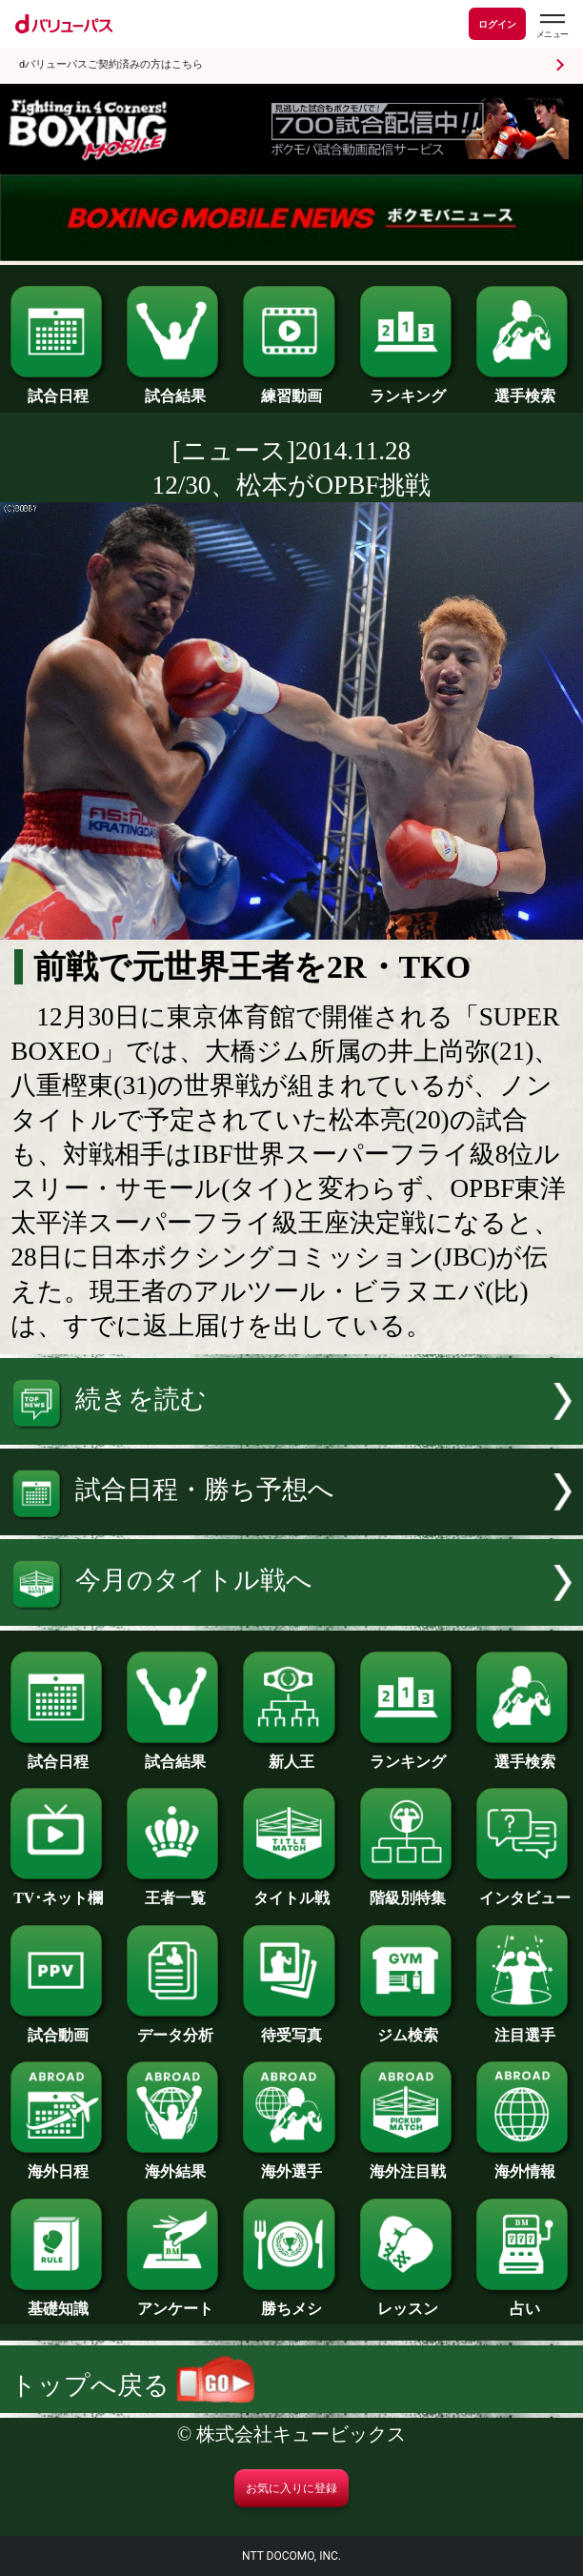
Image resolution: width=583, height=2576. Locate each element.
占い (524, 2301)
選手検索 (524, 389)
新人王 (291, 1754)
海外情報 (524, 2164)
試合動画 (58, 2028)
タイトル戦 (291, 1891)
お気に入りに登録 (291, 2488)
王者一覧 (175, 1891)
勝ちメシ (291, 2301)
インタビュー (524, 1891)
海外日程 (58, 2164)
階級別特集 (408, 1891)
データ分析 (175, 2028)
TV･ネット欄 (58, 1891)
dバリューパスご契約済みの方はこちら (111, 64)
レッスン (408, 2301)
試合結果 (175, 389)
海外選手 (291, 2164)
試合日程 (58, 389)
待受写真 (291, 2028)
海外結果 (175, 2164)
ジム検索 (408, 2028)
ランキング (408, 389)
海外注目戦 (408, 2164)
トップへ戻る (131, 2385)
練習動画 (291, 389)
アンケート (175, 2301)
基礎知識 (58, 2301)
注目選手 (524, 2028)
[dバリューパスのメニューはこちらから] (551, 26)
